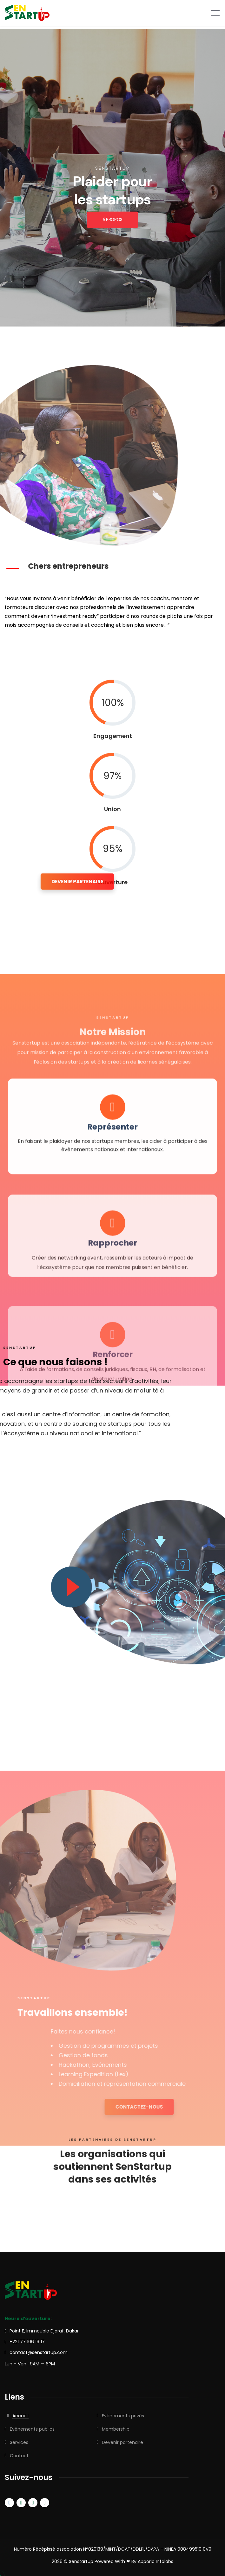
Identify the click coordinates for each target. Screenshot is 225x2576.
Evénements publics (32, 2429)
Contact (19, 2455)
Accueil (20, 2416)
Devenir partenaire (122, 2442)
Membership (115, 2429)
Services (19, 2442)
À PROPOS (112, 219)
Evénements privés (123, 2416)
